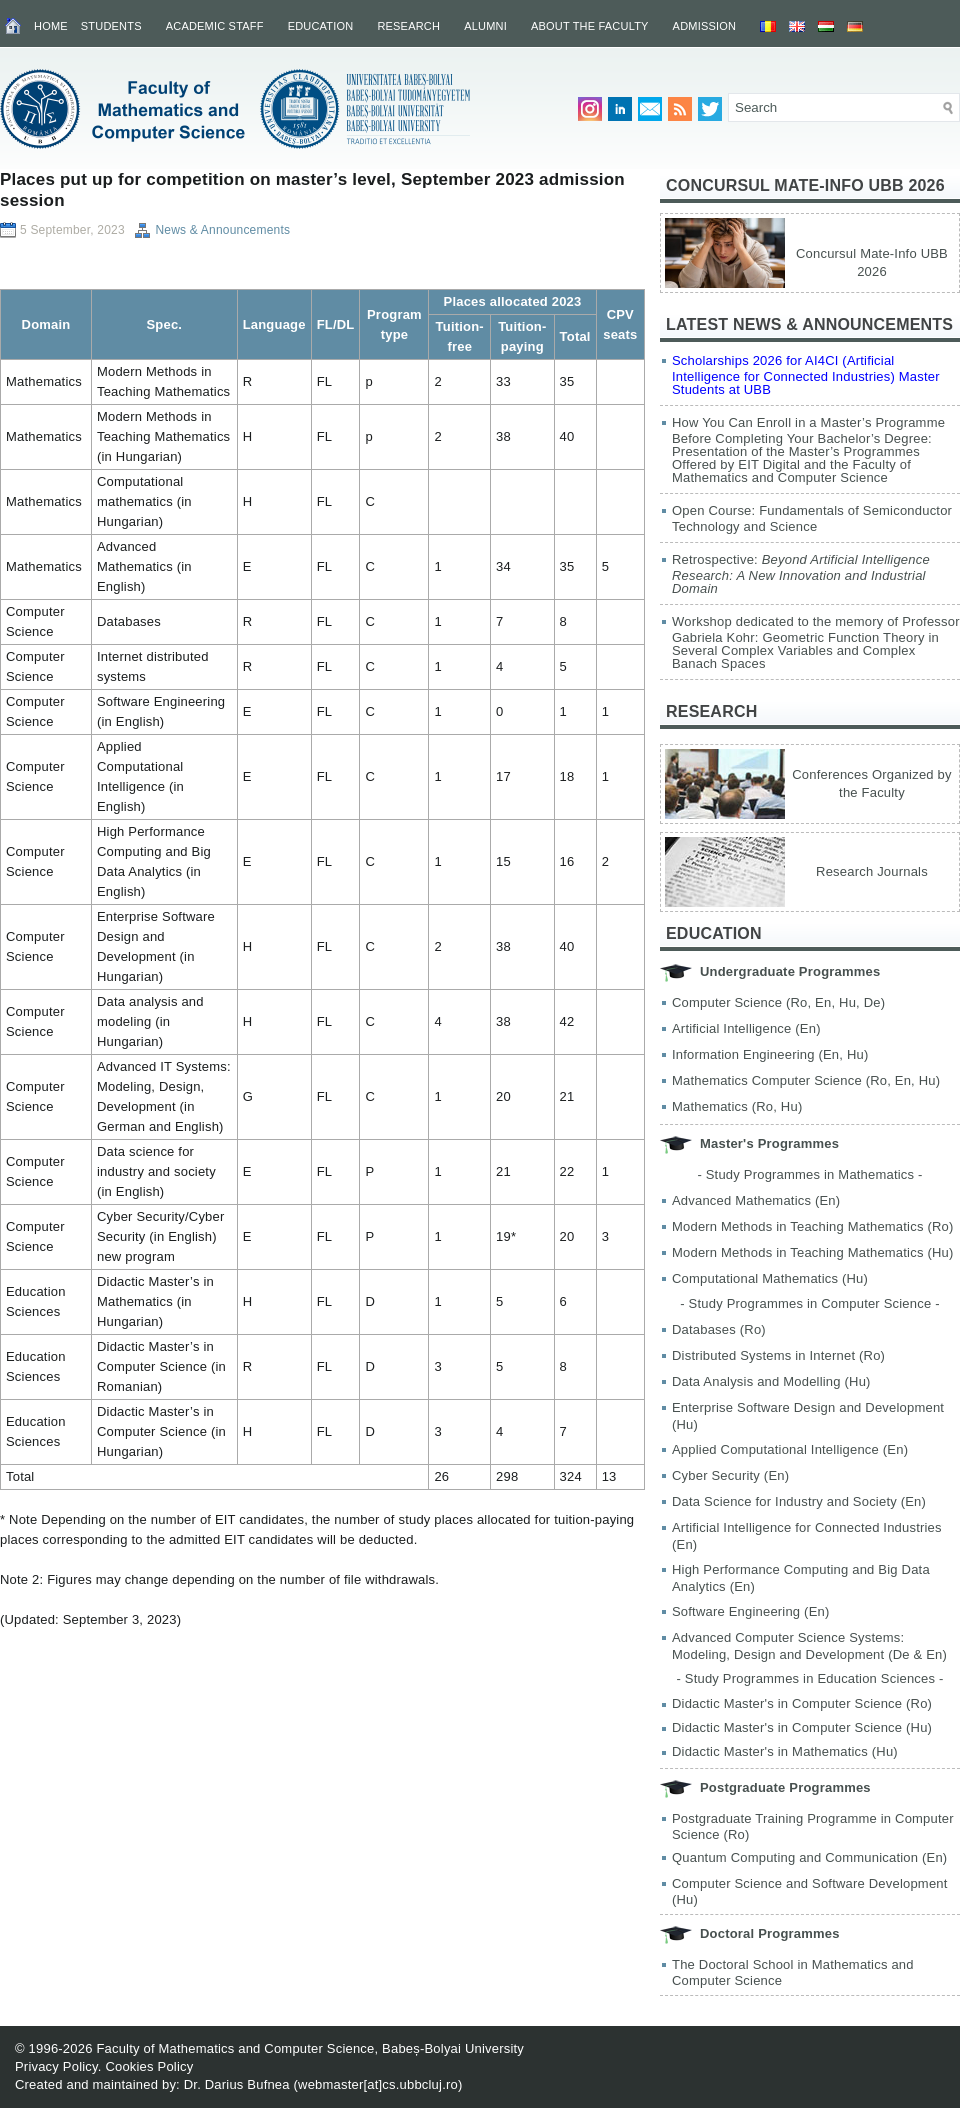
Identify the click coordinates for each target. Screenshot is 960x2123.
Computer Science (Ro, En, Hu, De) (778, 1002)
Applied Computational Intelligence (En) (790, 1449)
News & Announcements (222, 230)
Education (321, 26)
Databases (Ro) (719, 1329)
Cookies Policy (149, 2066)
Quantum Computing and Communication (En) (809, 1857)
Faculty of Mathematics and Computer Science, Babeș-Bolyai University (310, 2048)
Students (111, 26)
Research (408, 26)
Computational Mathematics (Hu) (770, 1278)
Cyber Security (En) (730, 1475)
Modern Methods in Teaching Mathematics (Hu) (813, 1252)
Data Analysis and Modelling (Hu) (771, 1381)
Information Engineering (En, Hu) (770, 1054)
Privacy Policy (56, 2066)
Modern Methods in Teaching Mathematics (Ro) (813, 1226)
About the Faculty (590, 26)
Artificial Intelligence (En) (746, 1028)
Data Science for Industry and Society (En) (799, 1501)
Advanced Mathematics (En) (756, 1200)
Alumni (485, 26)
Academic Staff (215, 26)
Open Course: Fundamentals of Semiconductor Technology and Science (812, 518)
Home (51, 26)
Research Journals (872, 871)
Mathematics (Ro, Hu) (737, 1106)
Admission (705, 26)
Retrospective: (801, 574)
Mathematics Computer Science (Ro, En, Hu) (806, 1080)
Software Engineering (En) (750, 1611)
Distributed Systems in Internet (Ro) (778, 1355)
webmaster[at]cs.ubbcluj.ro (378, 2084)
